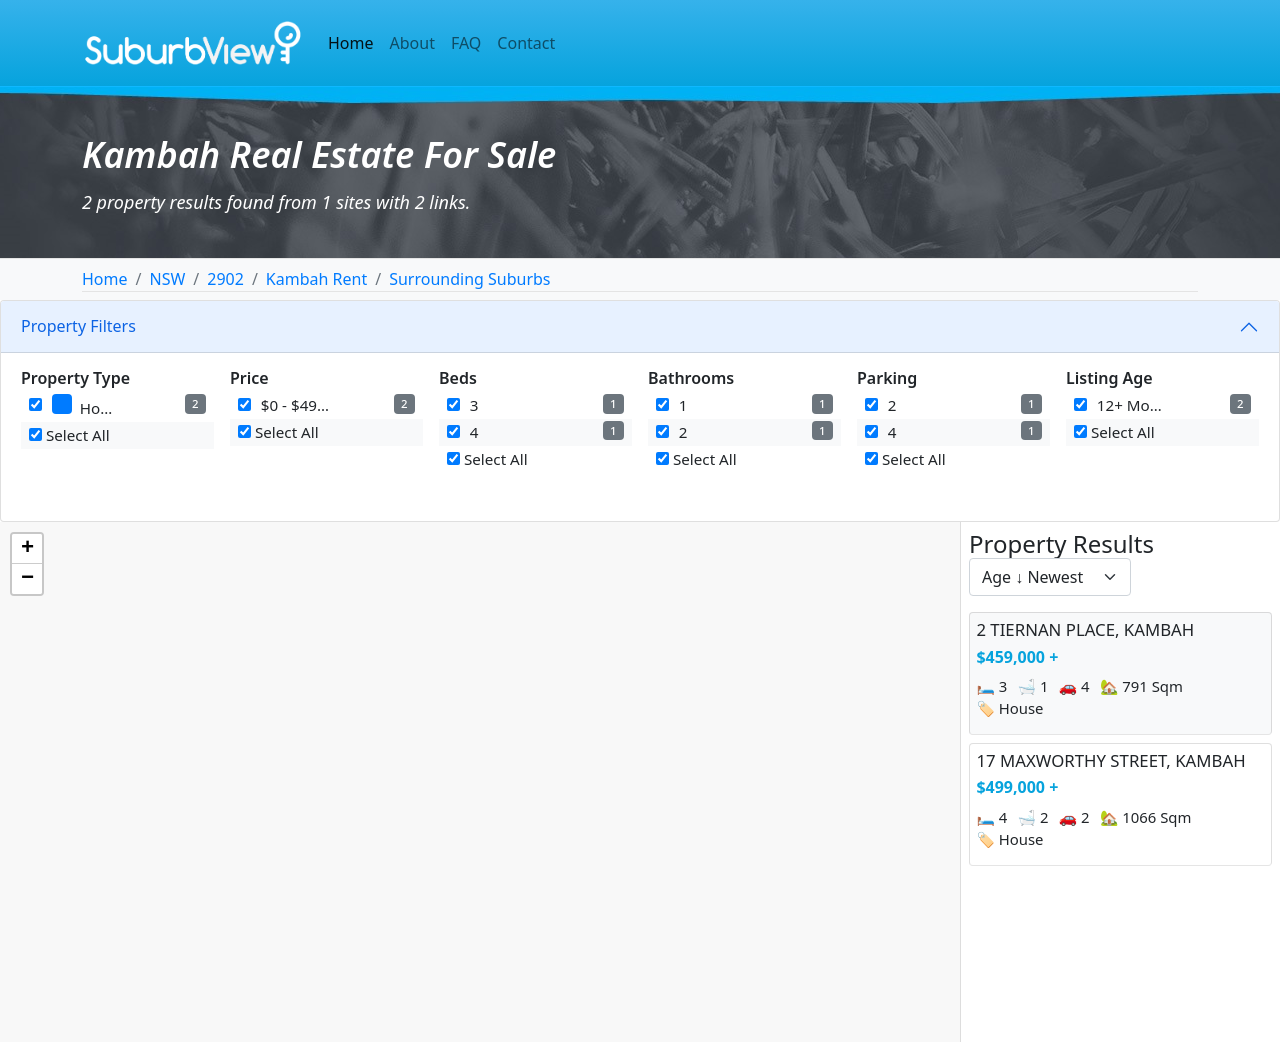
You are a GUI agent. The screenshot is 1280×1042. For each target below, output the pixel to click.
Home (351, 43)
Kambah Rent (316, 279)
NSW (167, 279)
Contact (526, 43)
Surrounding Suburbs (469, 279)
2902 (225, 279)
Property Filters (78, 326)
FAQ (466, 43)
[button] (27, 549)
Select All (69, 435)
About (412, 43)
